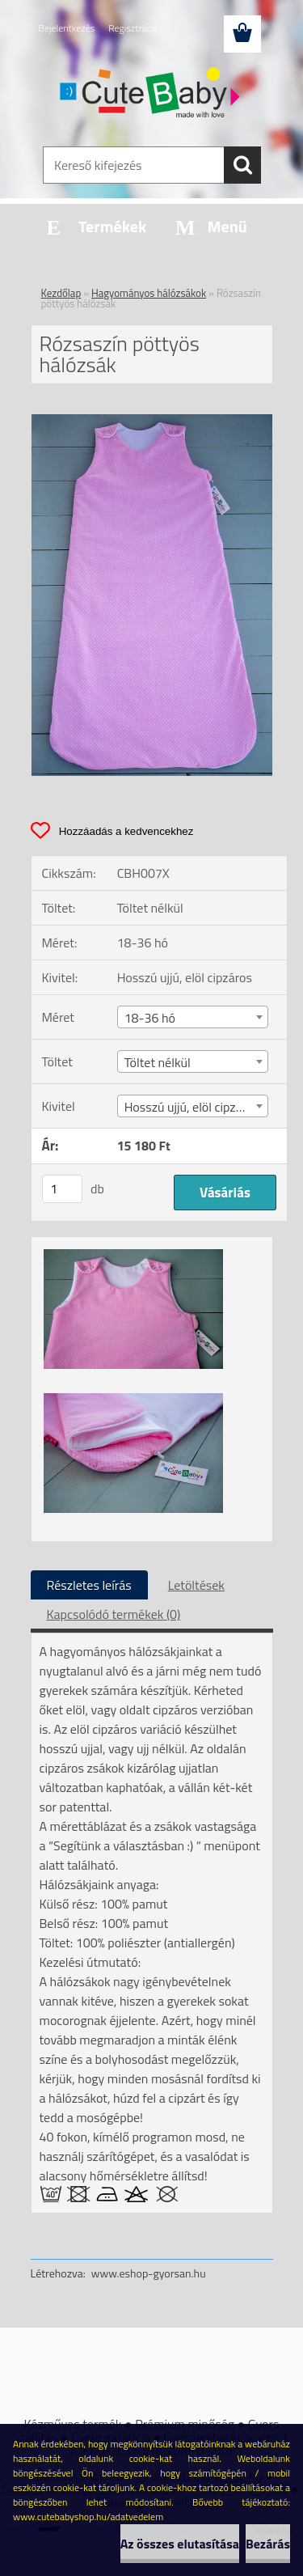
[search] (242, 165)
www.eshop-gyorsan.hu (148, 2273)
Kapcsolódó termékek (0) (114, 1614)
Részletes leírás (89, 1585)
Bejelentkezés (67, 28)
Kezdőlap (61, 293)
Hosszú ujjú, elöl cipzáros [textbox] (191, 1106)
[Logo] (151, 94)
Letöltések (196, 1585)
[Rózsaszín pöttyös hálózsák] (152, 420)
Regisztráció (133, 28)
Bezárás (268, 2543)
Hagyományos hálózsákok (148, 293)
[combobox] (192, 1017)
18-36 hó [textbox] (149, 1017)
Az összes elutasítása (179, 2543)
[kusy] (62, 1189)
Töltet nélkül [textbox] (157, 1062)
